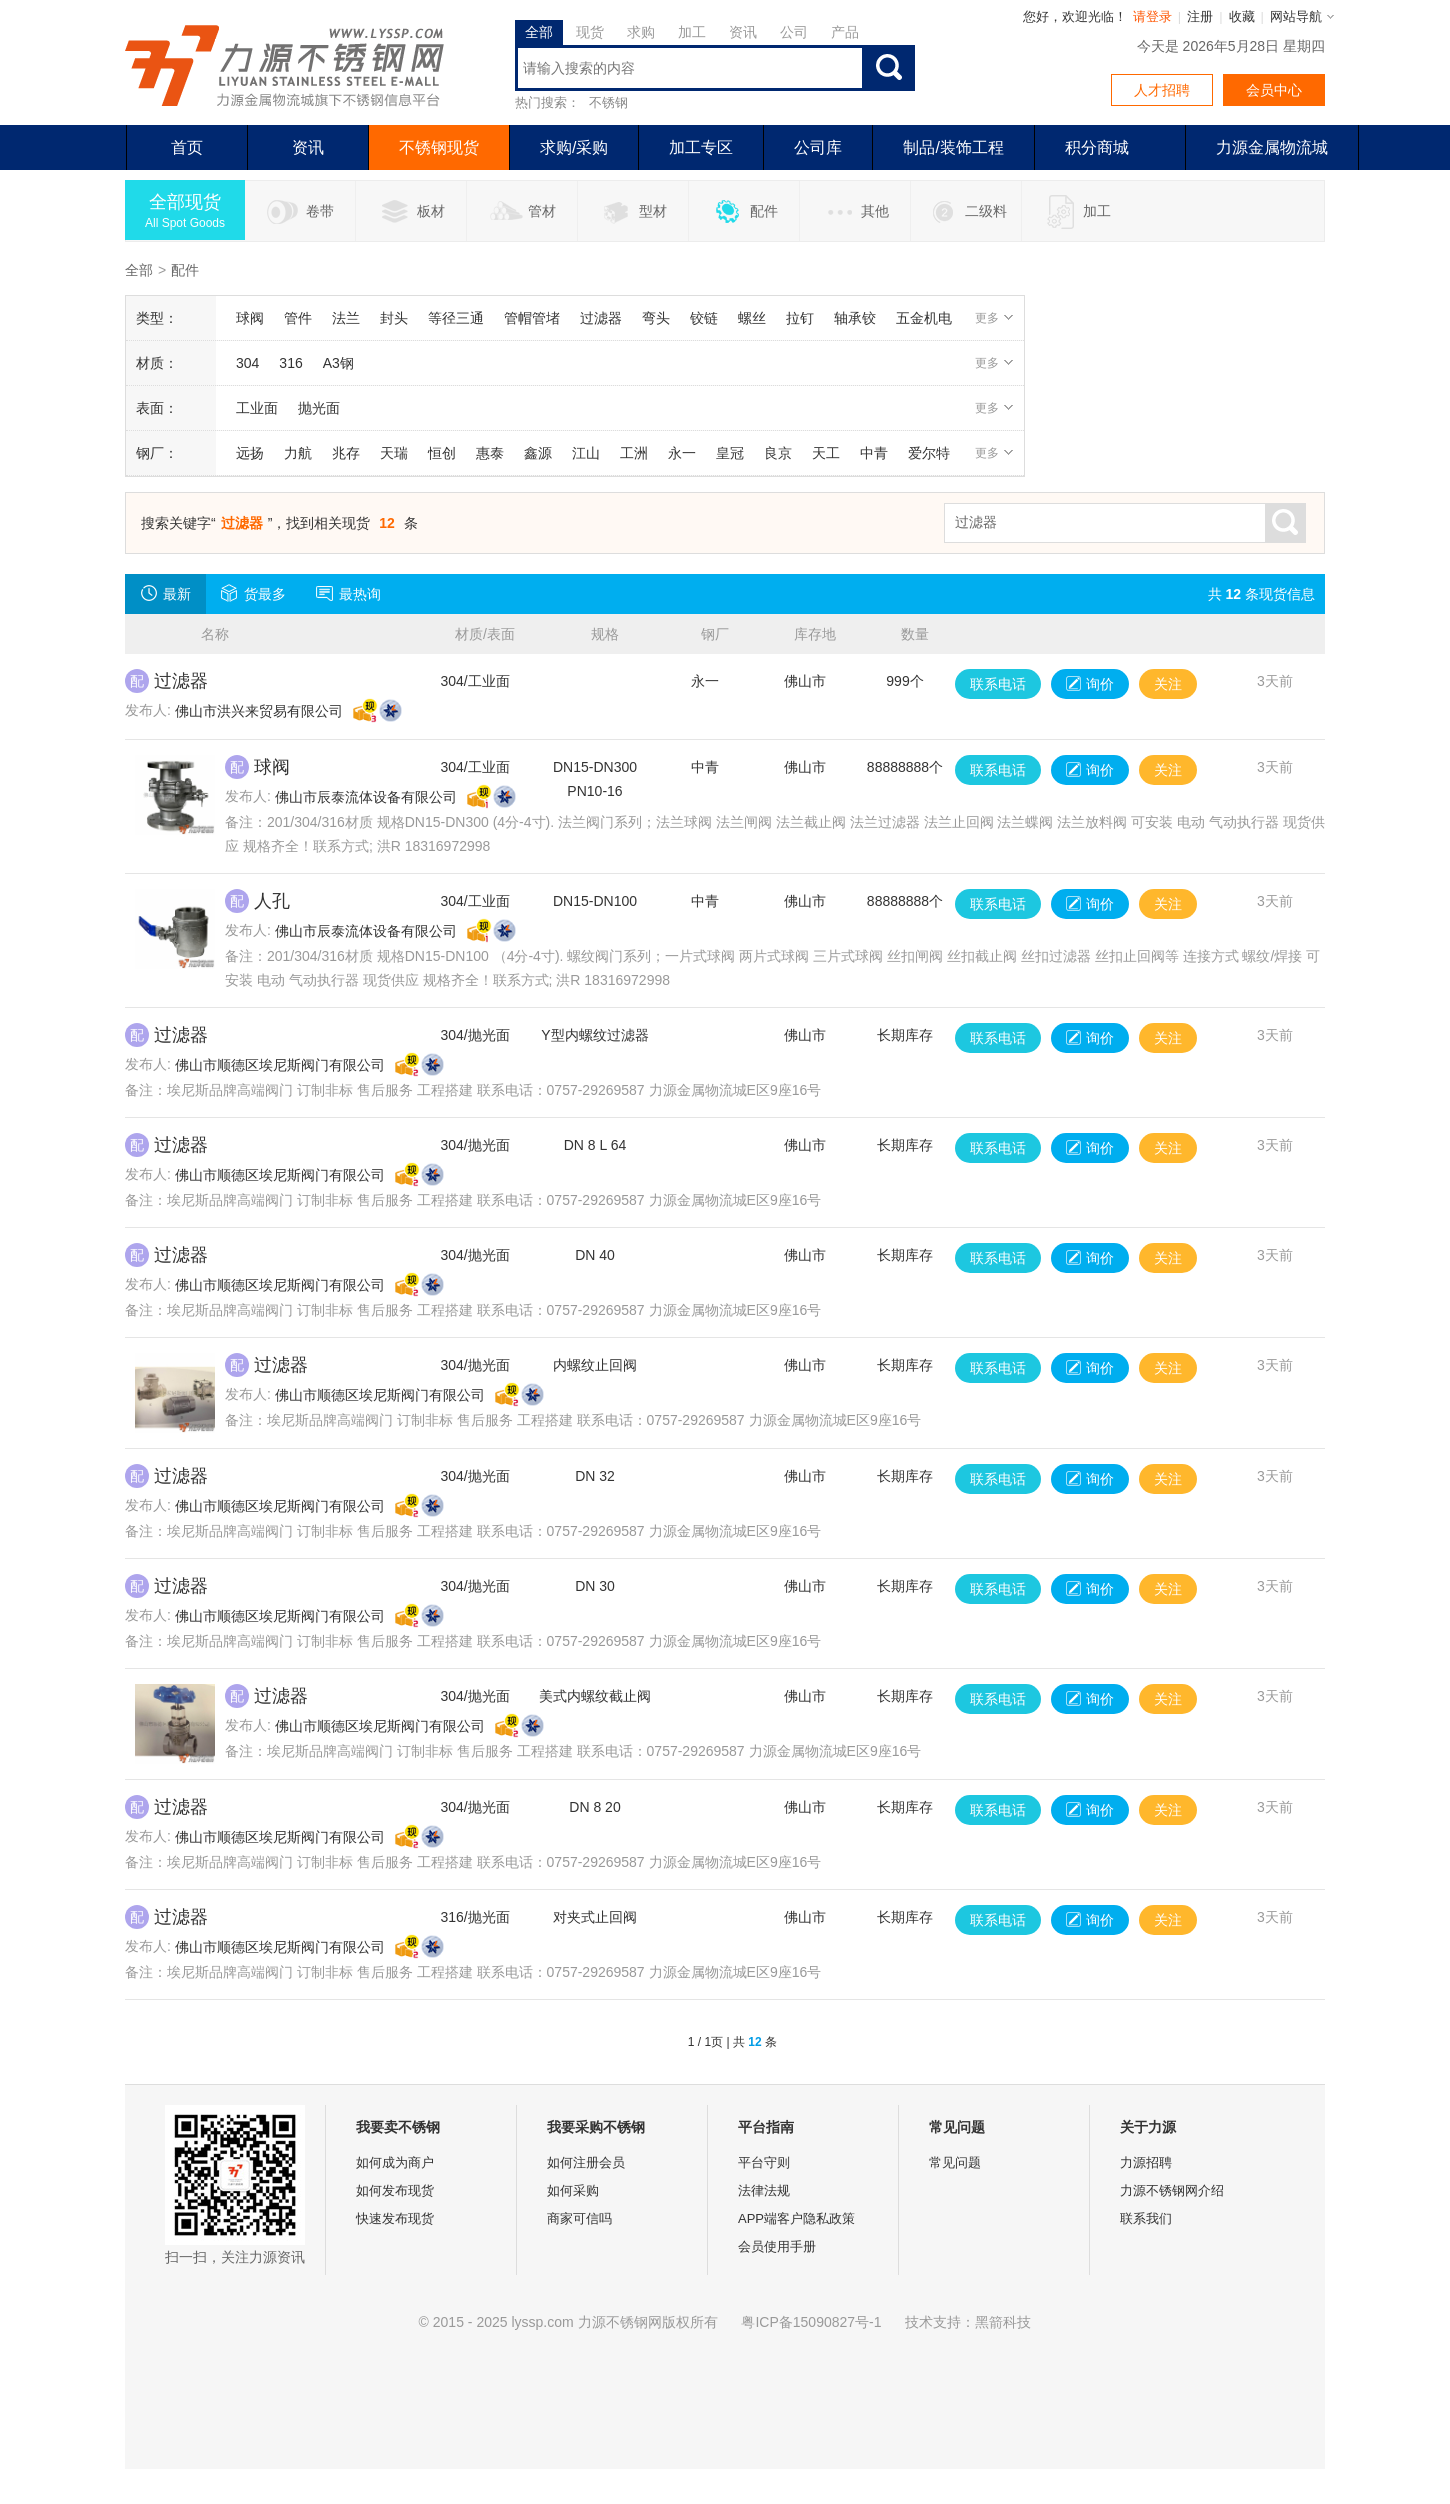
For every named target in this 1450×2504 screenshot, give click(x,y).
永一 (682, 453)
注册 (1200, 16)
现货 (590, 32)
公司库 (818, 147)
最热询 (348, 593)
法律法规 (764, 2190)
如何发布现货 (395, 2190)
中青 (874, 453)
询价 (1090, 684)
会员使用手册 (777, 2246)
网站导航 (1296, 16)
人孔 (272, 901)
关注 (1168, 684)
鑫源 (538, 453)
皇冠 (730, 453)
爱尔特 (929, 453)
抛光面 (319, 408)
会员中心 (1274, 90)
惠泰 (490, 453)
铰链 (704, 318)
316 (290, 363)
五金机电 (924, 318)
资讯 (743, 32)
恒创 (442, 453)
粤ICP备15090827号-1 (811, 2322)
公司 (794, 32)
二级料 (966, 212)
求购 (641, 32)
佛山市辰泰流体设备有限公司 (366, 797)
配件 (744, 212)
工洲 (634, 453)
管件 (298, 318)
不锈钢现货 (439, 147)
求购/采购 (574, 147)
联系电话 (998, 684)
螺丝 (752, 318)
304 (247, 363)
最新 (165, 593)
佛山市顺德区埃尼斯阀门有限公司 (280, 1065)
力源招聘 (1146, 2162)
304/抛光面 (474, 1035)
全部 (539, 32)
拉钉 (800, 318)
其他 (855, 212)
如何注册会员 (586, 2162)
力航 (298, 453)
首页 (187, 147)
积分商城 (1097, 147)
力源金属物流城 (1272, 147)
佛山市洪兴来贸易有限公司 (259, 711)
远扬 (250, 453)
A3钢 (338, 363)
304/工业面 (474, 681)
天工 (826, 453)
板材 (411, 212)
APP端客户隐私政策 (796, 2218)
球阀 (250, 318)
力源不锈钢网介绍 (1172, 2190)
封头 (394, 318)
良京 (778, 453)
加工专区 (701, 147)
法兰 (346, 318)
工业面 (257, 408)
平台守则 (764, 2162)
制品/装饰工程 (953, 147)
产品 (845, 32)
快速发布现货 (395, 2218)
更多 (994, 318)
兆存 (346, 453)
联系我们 (1146, 2218)
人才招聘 (1162, 90)
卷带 (300, 212)
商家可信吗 (579, 2218)
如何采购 (573, 2190)
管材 (522, 212)
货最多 (253, 593)
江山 (586, 453)
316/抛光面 (474, 1917)
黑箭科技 (1003, 2322)
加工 (692, 32)
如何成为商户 (395, 2162)
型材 (633, 212)
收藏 (1242, 16)
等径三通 (456, 318)
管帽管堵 (532, 318)
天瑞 (394, 453)
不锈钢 (608, 102)
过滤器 (601, 318)
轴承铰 (855, 318)
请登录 (1152, 16)
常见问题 (955, 2162)
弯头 (656, 318)
